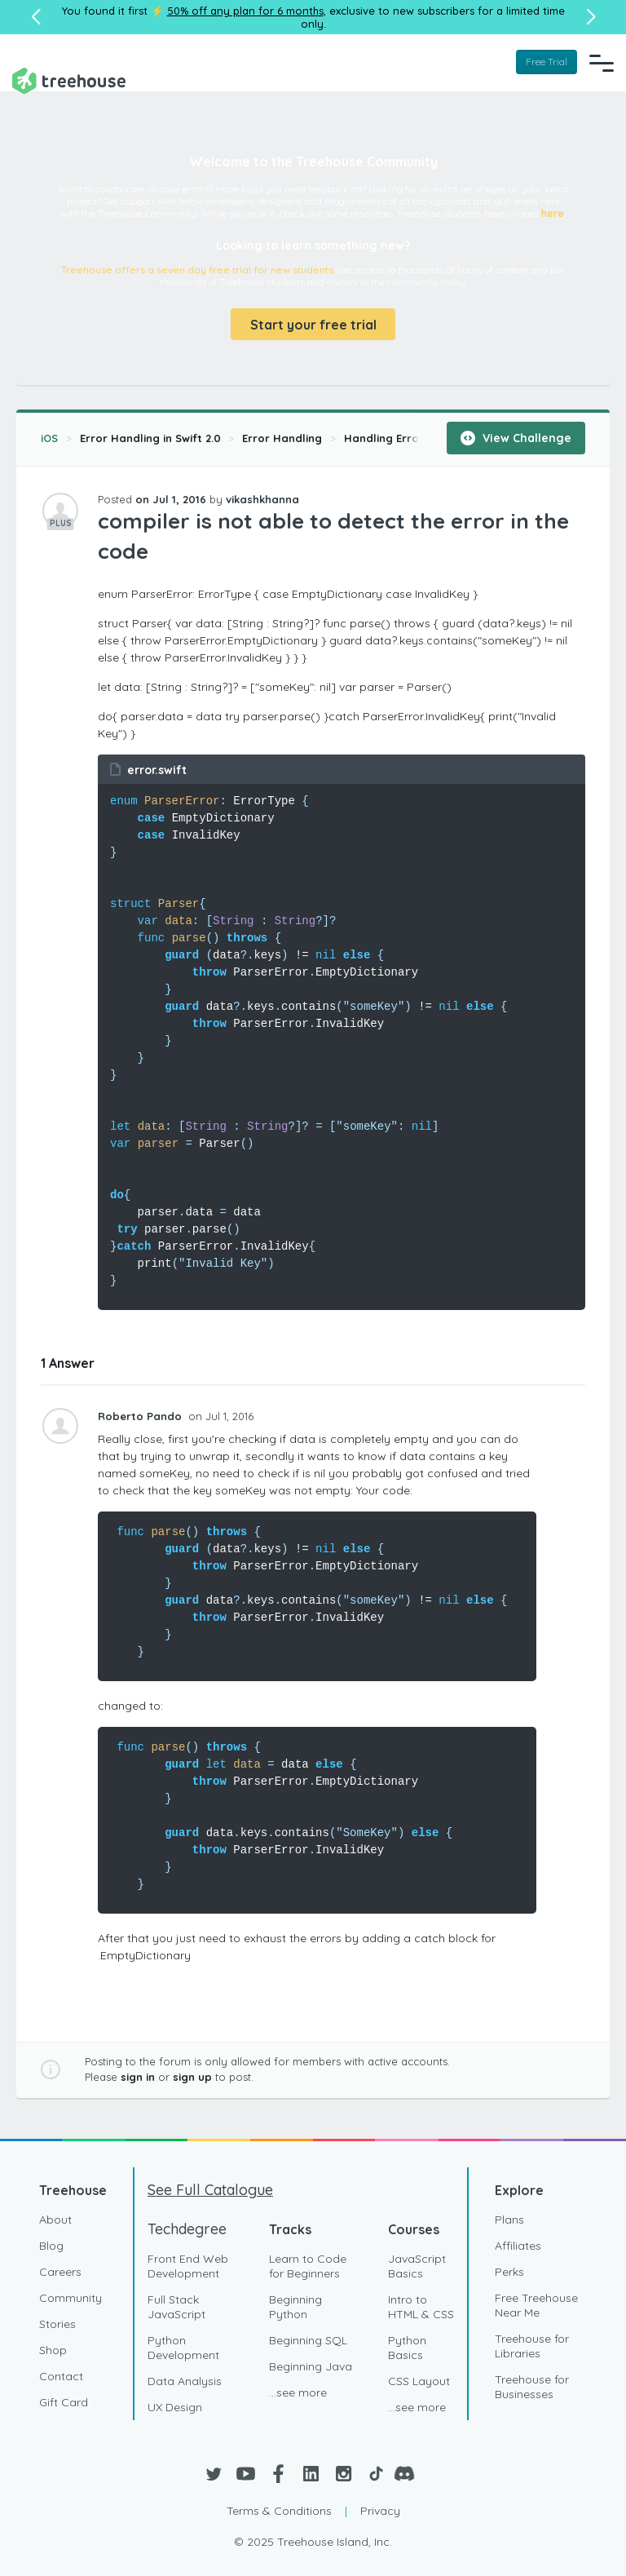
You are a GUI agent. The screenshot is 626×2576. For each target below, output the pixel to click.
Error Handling (282, 438)
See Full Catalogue (210, 2189)
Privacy (380, 2510)
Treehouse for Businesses (532, 2386)
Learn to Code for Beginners (307, 2266)
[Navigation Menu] (601, 63)
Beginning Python (295, 2306)
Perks (509, 2271)
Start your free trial (313, 324)
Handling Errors (387, 438)
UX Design (175, 2407)
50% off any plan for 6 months (245, 10)
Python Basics (407, 2347)
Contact (61, 2376)
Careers (60, 2271)
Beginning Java (310, 2366)
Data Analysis (185, 2381)
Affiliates (518, 2245)
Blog (51, 2245)
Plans (509, 2219)
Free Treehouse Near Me (536, 2305)
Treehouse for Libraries (532, 2346)
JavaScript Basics (417, 2266)
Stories (57, 2324)
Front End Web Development (188, 2266)
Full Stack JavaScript (176, 2306)
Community (70, 2298)
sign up (192, 2076)
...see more (298, 2392)
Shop (53, 2350)
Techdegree (187, 2229)
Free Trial (546, 61)
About (55, 2219)
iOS (49, 438)
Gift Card (63, 2402)
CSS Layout (419, 2381)
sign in (138, 2076)
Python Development (183, 2347)
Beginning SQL (308, 2340)
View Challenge (516, 438)
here (552, 213)
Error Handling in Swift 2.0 (150, 438)
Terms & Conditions (279, 2510)
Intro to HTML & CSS (421, 2306)
